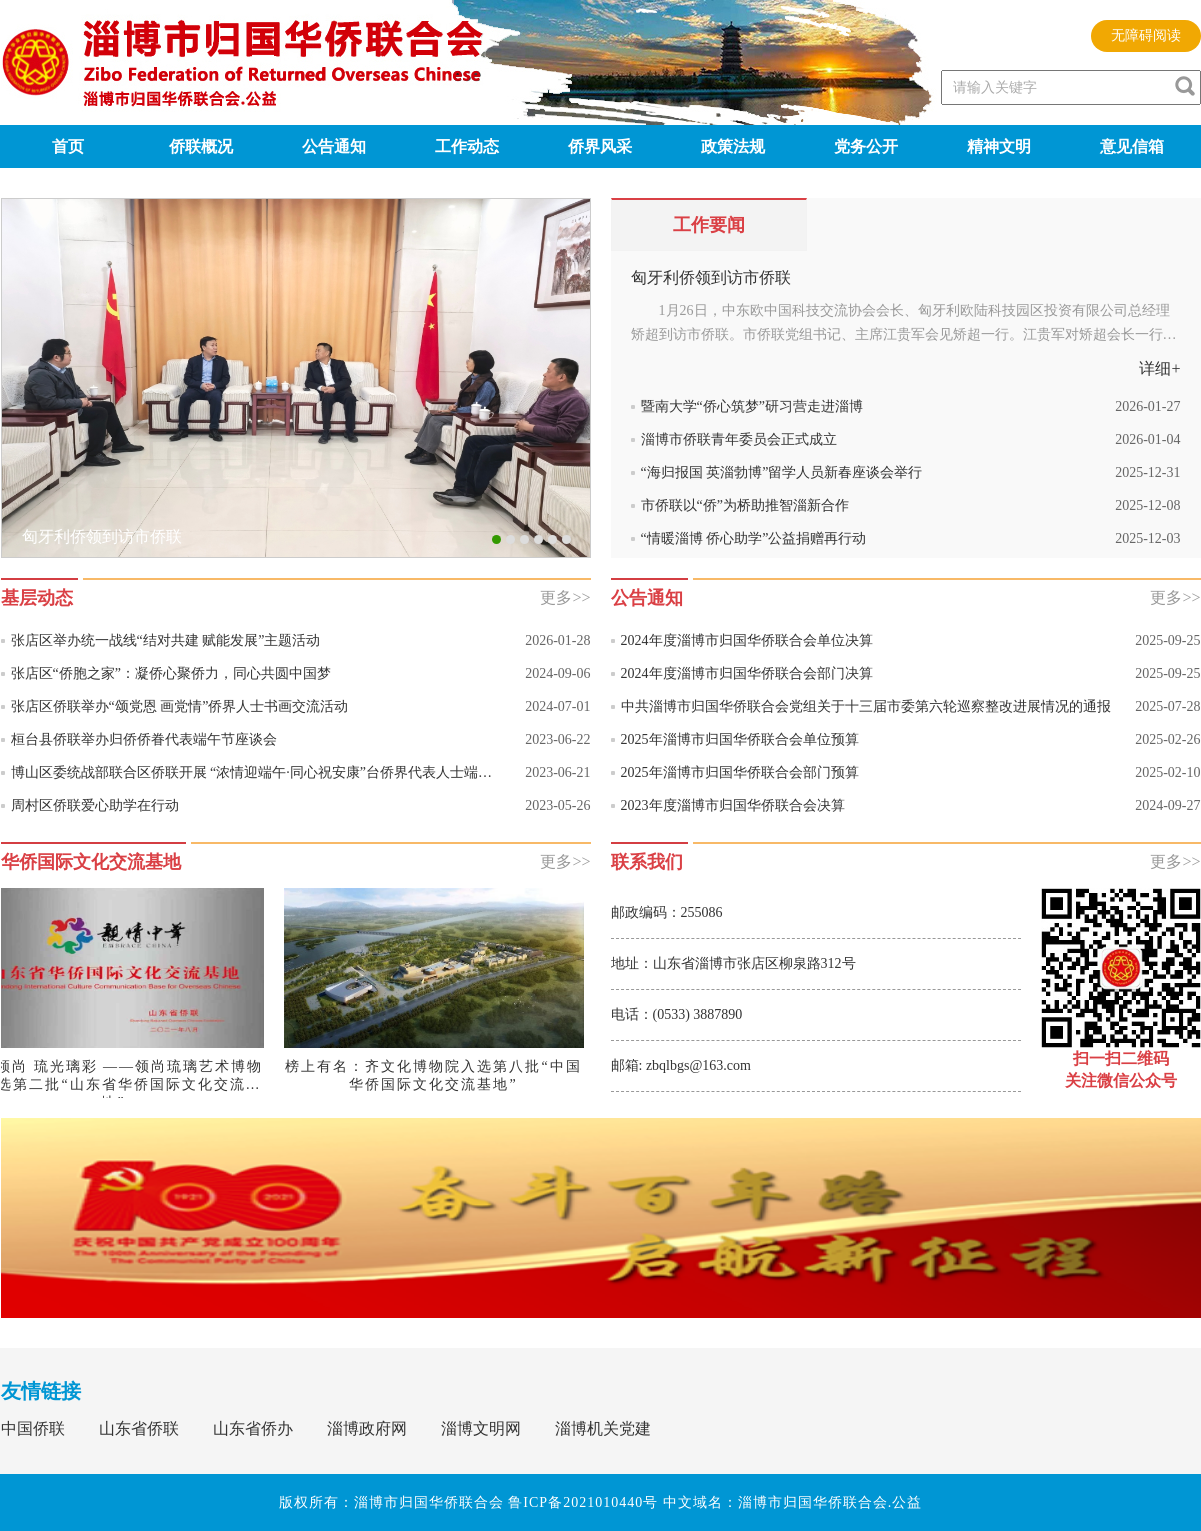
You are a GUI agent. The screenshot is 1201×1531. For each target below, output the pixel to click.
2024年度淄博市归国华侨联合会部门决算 (747, 673)
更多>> (565, 597)
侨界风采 (600, 146)
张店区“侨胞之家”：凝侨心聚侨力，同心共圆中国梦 (171, 673)
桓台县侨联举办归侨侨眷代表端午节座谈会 (144, 739)
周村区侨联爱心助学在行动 (95, 805)
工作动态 (467, 146)
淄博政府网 (367, 1428)
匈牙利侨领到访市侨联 (711, 277)
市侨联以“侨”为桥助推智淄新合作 (745, 505)
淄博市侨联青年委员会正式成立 (739, 439)
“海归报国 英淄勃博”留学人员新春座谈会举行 (782, 472)
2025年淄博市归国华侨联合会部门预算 (740, 772)
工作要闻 (709, 225)
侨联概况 (201, 146)
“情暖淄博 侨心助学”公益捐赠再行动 (754, 538)
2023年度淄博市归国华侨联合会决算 (733, 805)
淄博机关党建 (603, 1428)
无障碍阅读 (1146, 35)
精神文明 (999, 146)
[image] (1185, 86)
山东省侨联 (139, 1428)
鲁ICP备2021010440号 (583, 1502)
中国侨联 (33, 1428)
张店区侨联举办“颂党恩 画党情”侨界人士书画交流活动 (180, 706)
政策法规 (733, 146)
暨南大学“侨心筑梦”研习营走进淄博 (752, 406)
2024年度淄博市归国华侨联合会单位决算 (747, 640)
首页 (68, 146)
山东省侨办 (253, 1428)
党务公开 (866, 146)
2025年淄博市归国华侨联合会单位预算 (740, 739)
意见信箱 (1132, 146)
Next (575, 339)
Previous (16, 339)
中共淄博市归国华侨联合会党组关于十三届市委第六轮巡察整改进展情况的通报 (866, 706)
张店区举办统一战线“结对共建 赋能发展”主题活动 (166, 640)
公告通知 (334, 146)
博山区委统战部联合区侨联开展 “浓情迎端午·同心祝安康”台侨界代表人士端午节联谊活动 (258, 772)
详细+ (1159, 368)
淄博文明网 (481, 1428)
